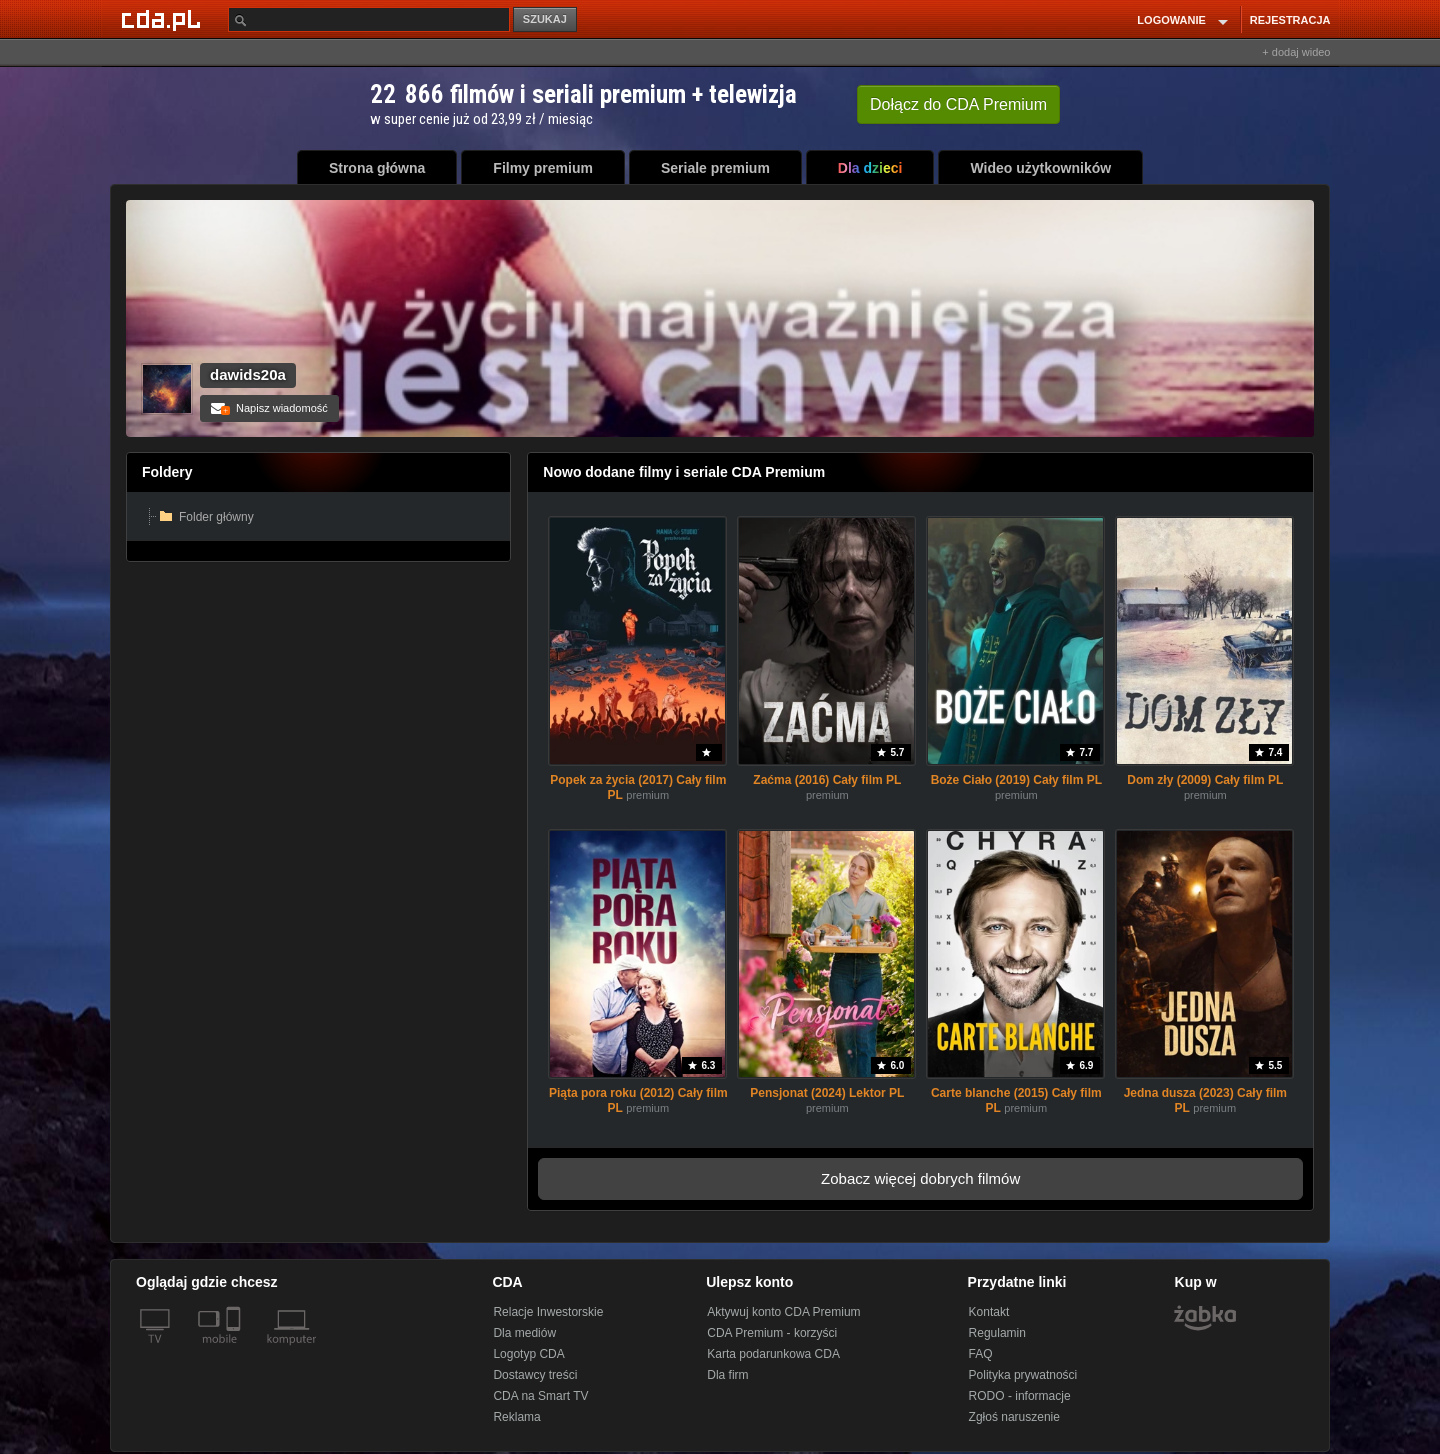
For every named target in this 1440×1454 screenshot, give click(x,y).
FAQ (981, 1354)
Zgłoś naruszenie (1014, 1417)
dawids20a (248, 374)
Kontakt (989, 1312)
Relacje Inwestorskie (548, 1312)
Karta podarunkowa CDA (773, 1354)
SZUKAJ (545, 19)
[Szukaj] (369, 19)
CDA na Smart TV (540, 1396)
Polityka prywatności (1023, 1375)
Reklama (516, 1417)
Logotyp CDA (528, 1354)
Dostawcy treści (535, 1375)
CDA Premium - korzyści (772, 1333)
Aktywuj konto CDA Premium (783, 1312)
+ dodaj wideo (1296, 52)
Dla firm (727, 1375)
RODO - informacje (1020, 1396)
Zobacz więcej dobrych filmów (920, 1178)
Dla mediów (524, 1333)
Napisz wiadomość (269, 408)
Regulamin (997, 1333)
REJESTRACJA (1290, 20)
